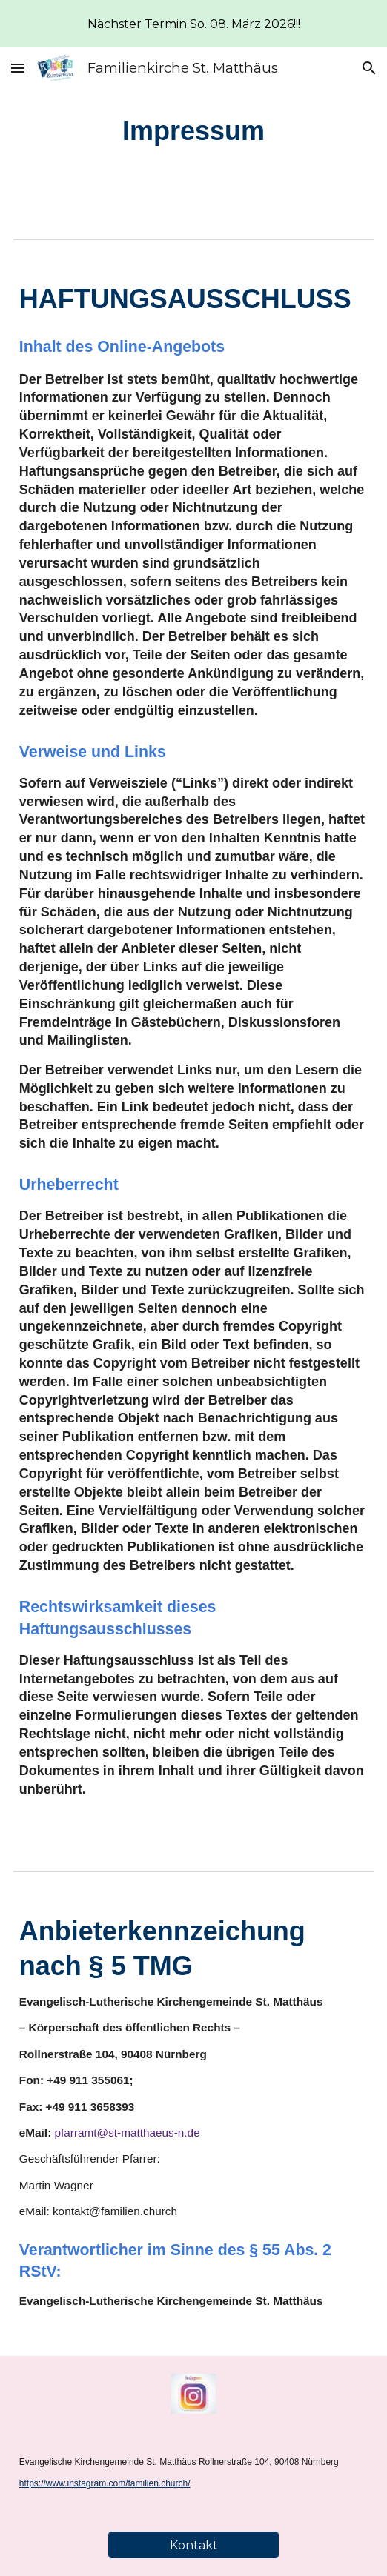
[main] (193, 131)
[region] (193, 23)
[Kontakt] (193, 2545)
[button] (18, 67)
